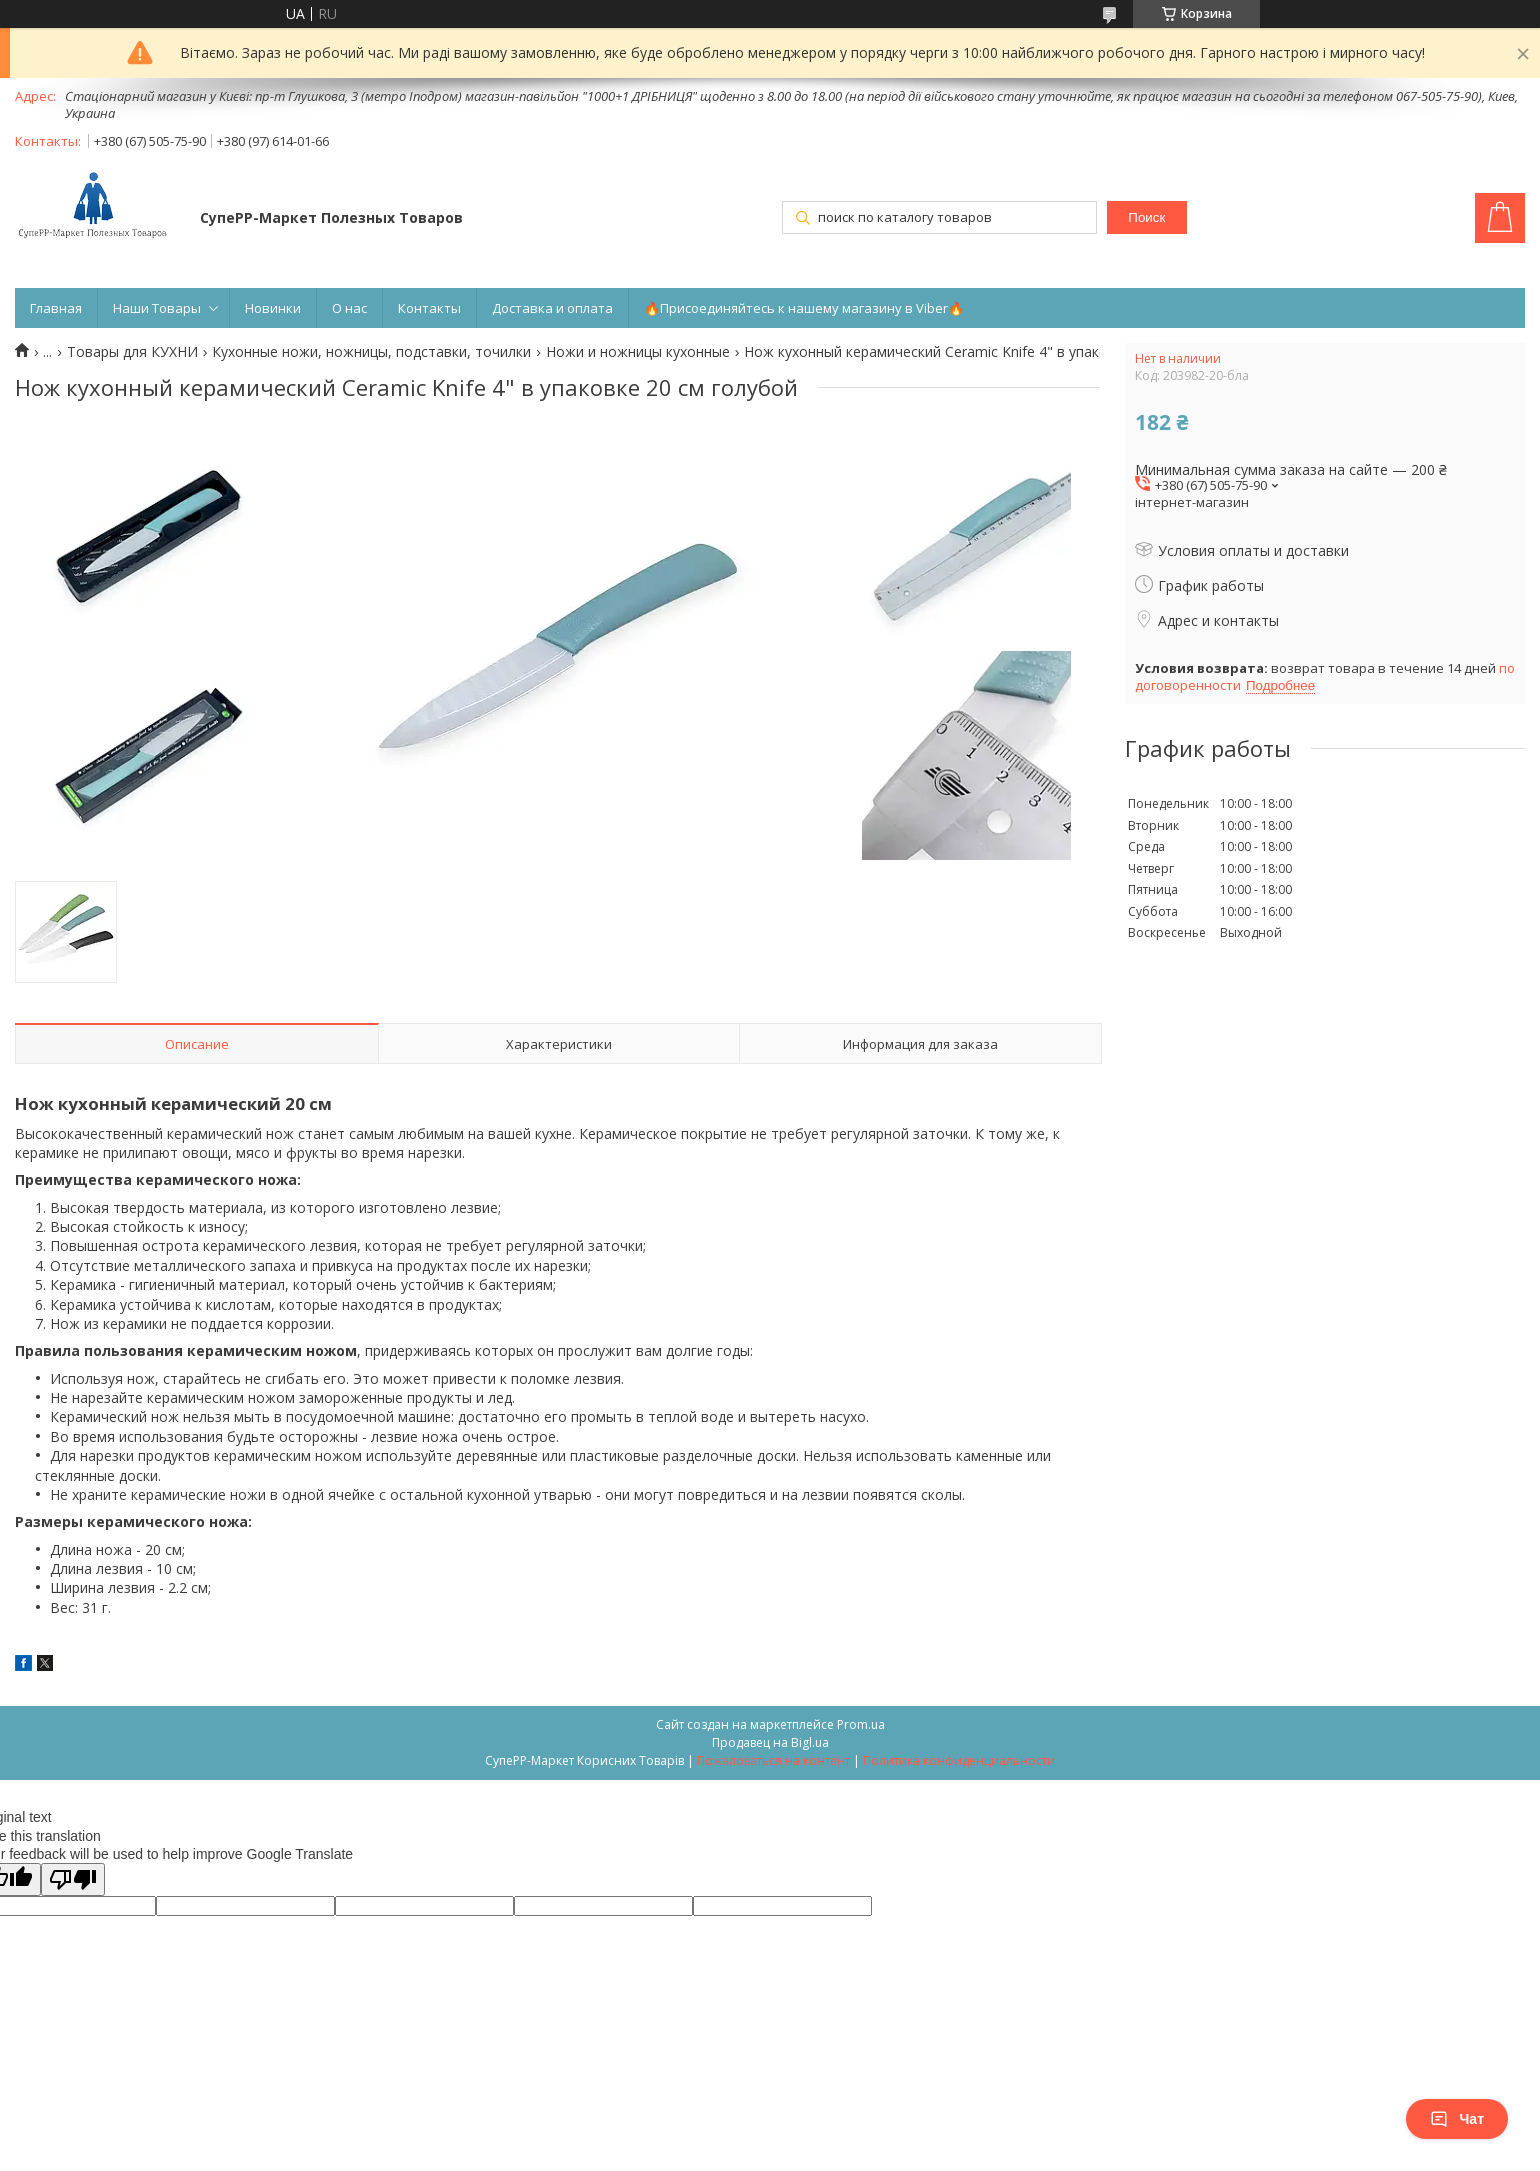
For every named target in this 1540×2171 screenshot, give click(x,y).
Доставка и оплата (552, 308)
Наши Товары (157, 308)
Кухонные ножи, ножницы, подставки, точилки (371, 352)
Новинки (273, 308)
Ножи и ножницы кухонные (638, 352)
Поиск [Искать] (1146, 217)
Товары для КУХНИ (132, 352)
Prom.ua (861, 1724)
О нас (349, 308)
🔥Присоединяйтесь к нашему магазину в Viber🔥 (804, 308)
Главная (56, 308)
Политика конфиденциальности (959, 1760)
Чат (1457, 2119)
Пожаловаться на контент (773, 1760)
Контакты (429, 308)
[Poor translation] (73, 1879)
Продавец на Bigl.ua (770, 1742)
